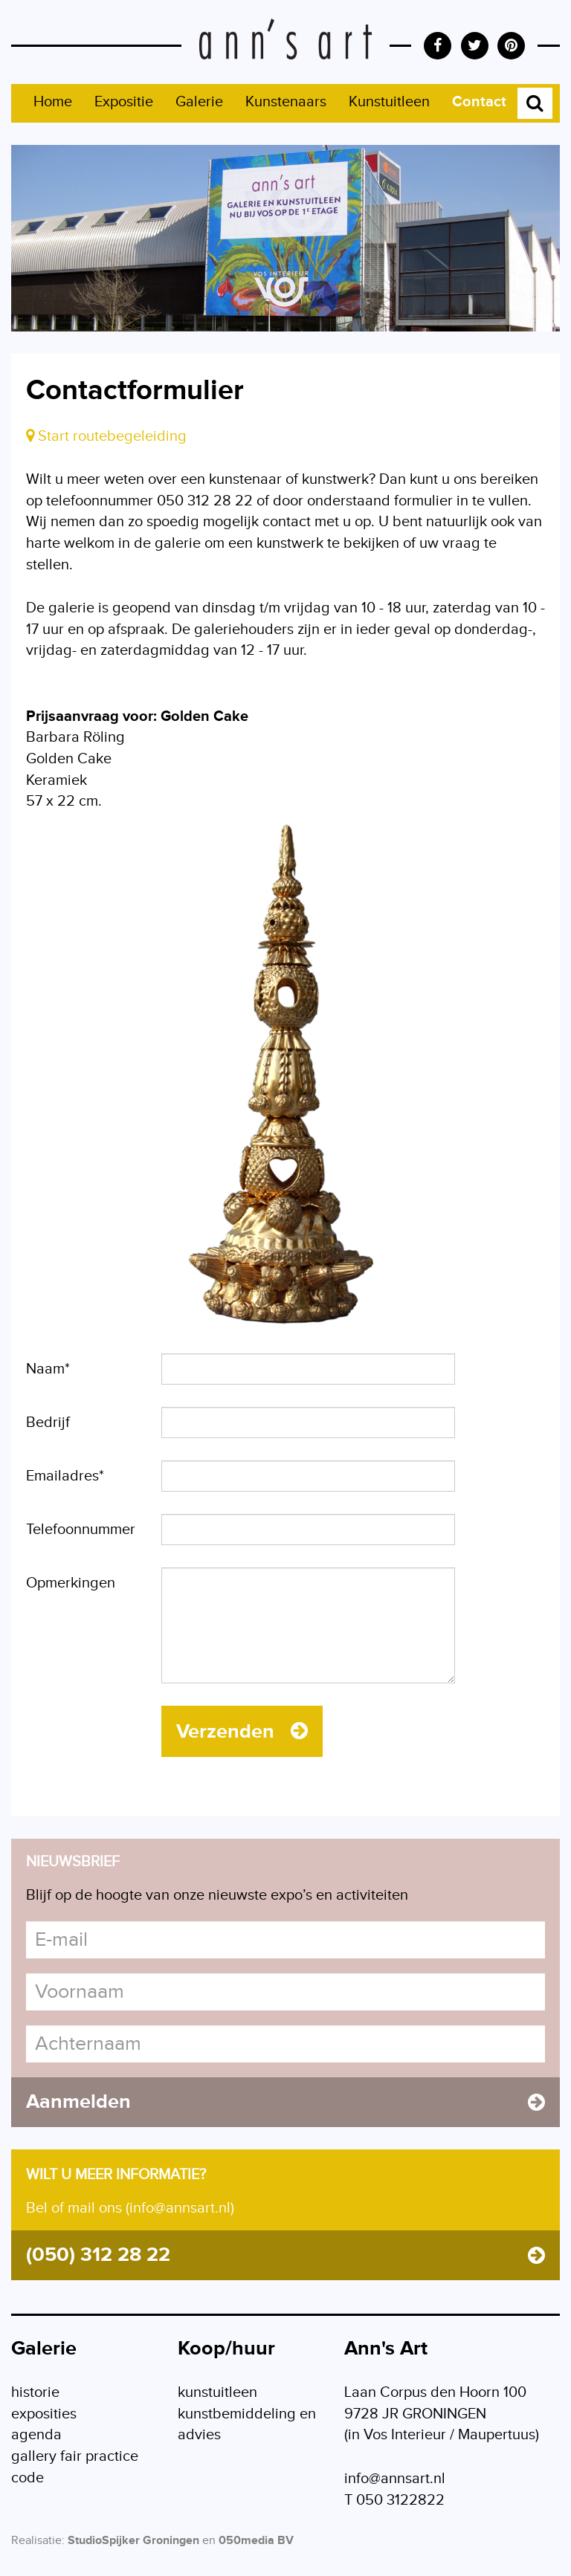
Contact (479, 102)
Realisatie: (38, 2541)
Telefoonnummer (80, 1529)
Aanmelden (285, 2102)
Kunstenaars (285, 102)
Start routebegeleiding (106, 436)
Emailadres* (65, 1476)
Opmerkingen (70, 1583)
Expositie (123, 102)
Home (52, 102)
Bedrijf (48, 1422)
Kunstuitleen (389, 102)
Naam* (48, 1369)
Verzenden (242, 1732)
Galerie (199, 102)
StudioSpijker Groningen (133, 2541)
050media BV (256, 2541)
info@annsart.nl (394, 2479)
